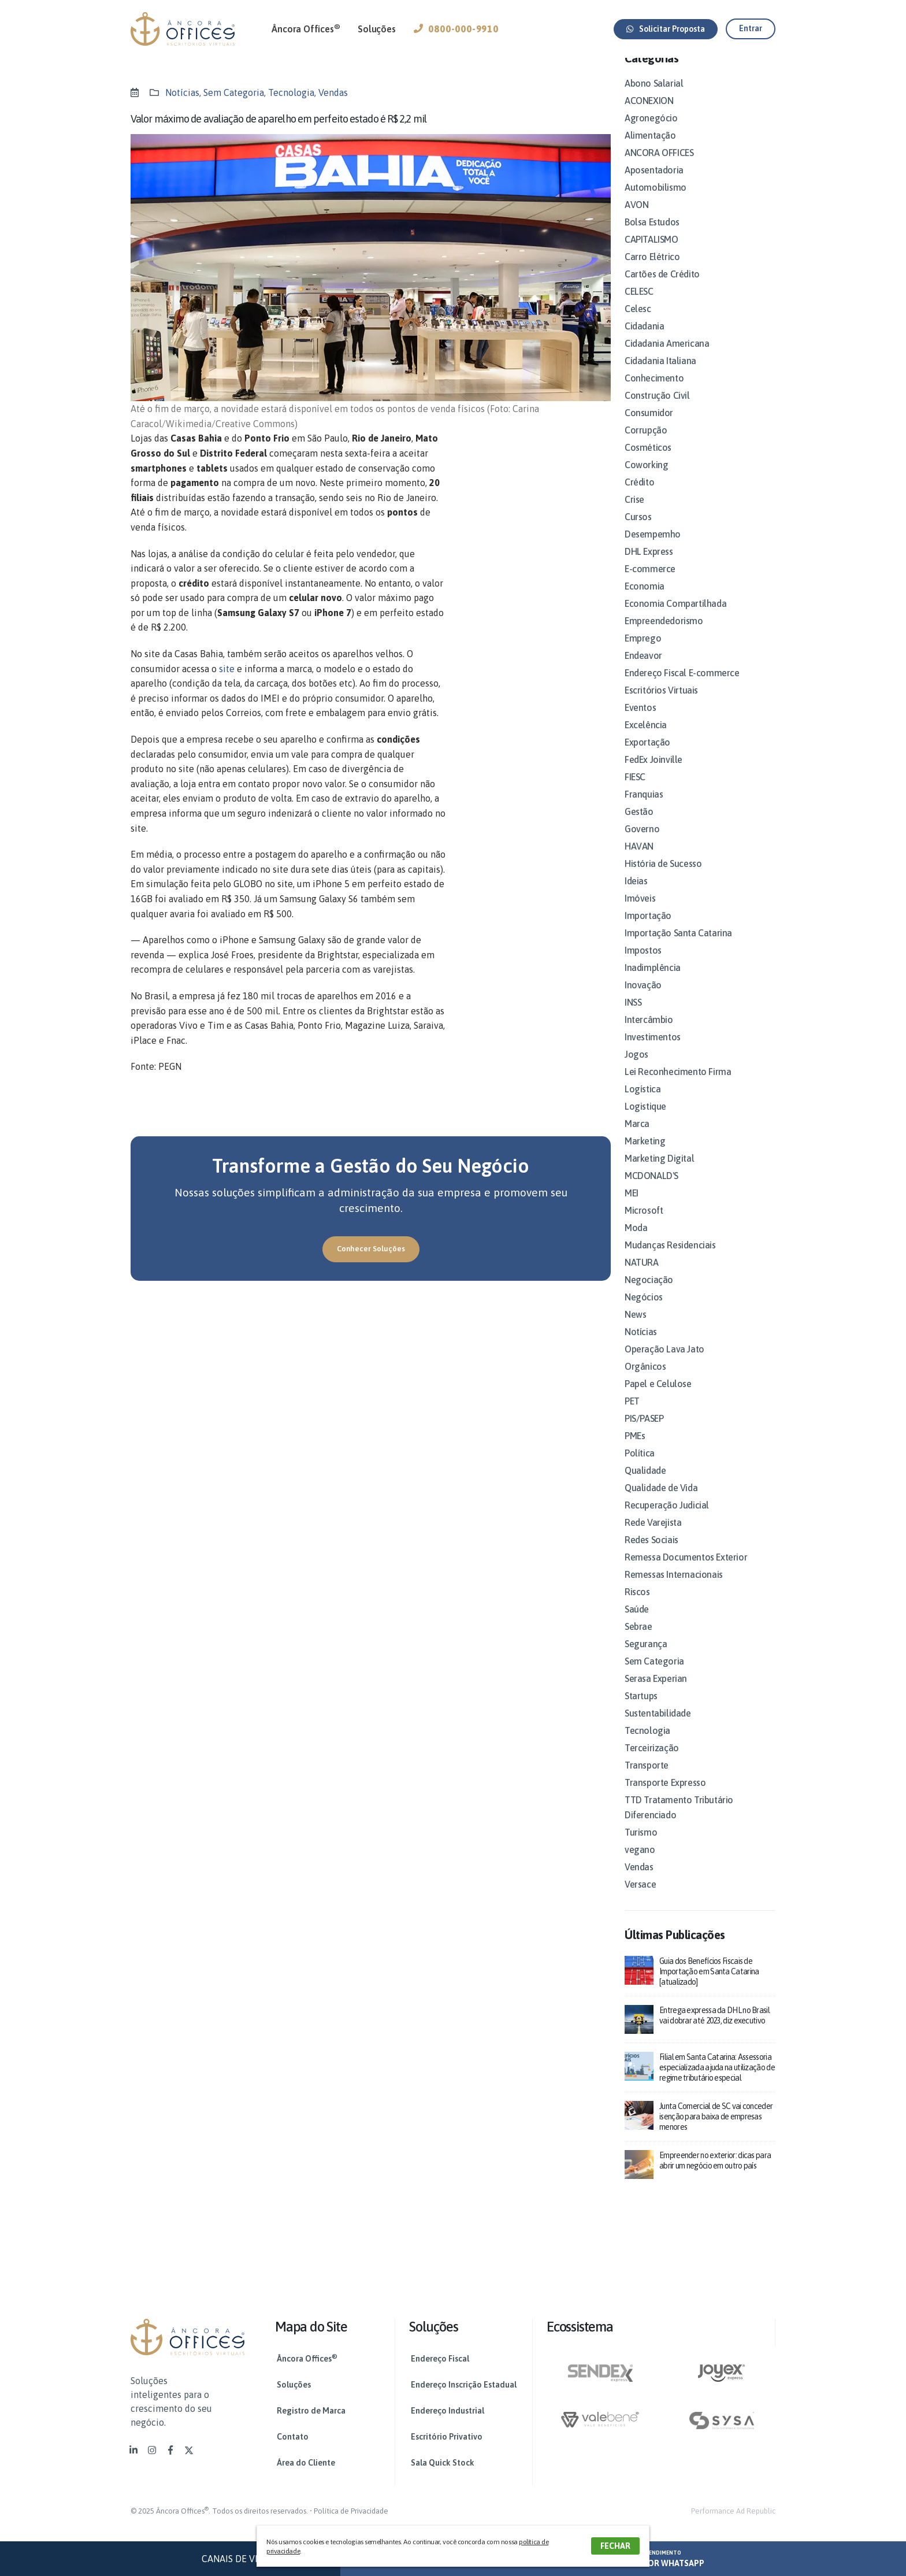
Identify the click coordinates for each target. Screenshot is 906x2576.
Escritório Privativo (446, 2436)
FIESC (635, 790)
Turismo (641, 1846)
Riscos (637, 1605)
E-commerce (650, 582)
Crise (634, 513)
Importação (648, 929)
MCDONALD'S (651, 1189)
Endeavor (643, 669)
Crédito (639, 496)
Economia (644, 600)
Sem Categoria (233, 92)
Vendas (333, 92)
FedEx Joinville (653, 773)
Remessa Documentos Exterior (686, 1571)
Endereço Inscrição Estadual (464, 2384)
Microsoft (644, 1224)
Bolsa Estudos (652, 236)
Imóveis (640, 912)
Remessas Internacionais (674, 1588)
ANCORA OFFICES (659, 166)
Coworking (646, 478)
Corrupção (646, 444)
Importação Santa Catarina (678, 947)
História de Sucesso (663, 877)
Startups (641, 1709)
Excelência (646, 738)
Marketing (645, 1155)
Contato (293, 2436)
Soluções (376, 29)
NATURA (642, 1276)
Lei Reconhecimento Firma (678, 1085)
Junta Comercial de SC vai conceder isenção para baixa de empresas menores (716, 2130)
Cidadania (644, 340)
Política (640, 1467)
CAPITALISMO (651, 253)
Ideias (636, 894)
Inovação (643, 999)
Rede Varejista (653, 1536)
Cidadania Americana (667, 357)
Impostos (643, 964)
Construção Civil (657, 409)
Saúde (637, 1623)
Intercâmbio (649, 1033)
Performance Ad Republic (733, 2511)
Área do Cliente (306, 2462)
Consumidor (649, 426)
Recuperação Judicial (667, 1519)
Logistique (645, 1120)
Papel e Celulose (658, 1397)
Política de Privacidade (351, 2511)
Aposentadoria (654, 184)
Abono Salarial (654, 97)
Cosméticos (648, 461)
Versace (640, 1898)
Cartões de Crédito (662, 288)
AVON (636, 218)
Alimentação (650, 149)
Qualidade (645, 1484)
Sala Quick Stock (442, 2462)
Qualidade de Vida (661, 1501)
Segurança (646, 1657)
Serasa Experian (656, 1692)
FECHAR (615, 2546)
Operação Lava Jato (664, 1363)
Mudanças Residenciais (670, 1259)
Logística (642, 1103)
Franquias (644, 808)
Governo (642, 842)
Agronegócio (651, 132)
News (635, 1328)
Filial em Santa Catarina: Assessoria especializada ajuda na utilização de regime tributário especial (717, 2081)
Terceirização (652, 1761)
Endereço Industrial (447, 2410)
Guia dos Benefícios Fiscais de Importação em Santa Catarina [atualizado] (709, 1985)
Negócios (644, 1311)
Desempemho (653, 548)
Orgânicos (645, 1380)
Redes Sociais (651, 1553)
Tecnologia (291, 92)
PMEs (635, 1449)
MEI (631, 1207)
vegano (640, 1863)
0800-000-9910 (455, 29)
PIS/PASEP (644, 1432)
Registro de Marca (311, 2410)
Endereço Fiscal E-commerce (682, 686)
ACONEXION (649, 114)
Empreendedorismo (664, 634)
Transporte (647, 1779)
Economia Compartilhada (675, 617)
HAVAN (639, 860)
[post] (639, 1983)
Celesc (638, 322)
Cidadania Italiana (660, 374)
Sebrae (638, 1640)
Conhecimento (654, 392)
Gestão (639, 825)
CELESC (639, 305)
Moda (636, 1241)
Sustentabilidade (658, 1727)
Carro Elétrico (652, 270)
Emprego (643, 652)
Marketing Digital (659, 1172)
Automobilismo (655, 201)
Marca (637, 1137)
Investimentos (653, 1051)
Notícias (182, 92)
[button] (666, 29)
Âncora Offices (306, 28)
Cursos (638, 530)
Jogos (636, 1068)
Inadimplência (653, 981)
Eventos (640, 721)
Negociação (649, 1293)
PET (632, 1415)
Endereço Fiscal (440, 2358)
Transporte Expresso (665, 1796)
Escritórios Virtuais (661, 704)
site (227, 669)
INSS (633, 1016)
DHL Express (649, 565)
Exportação (647, 756)
